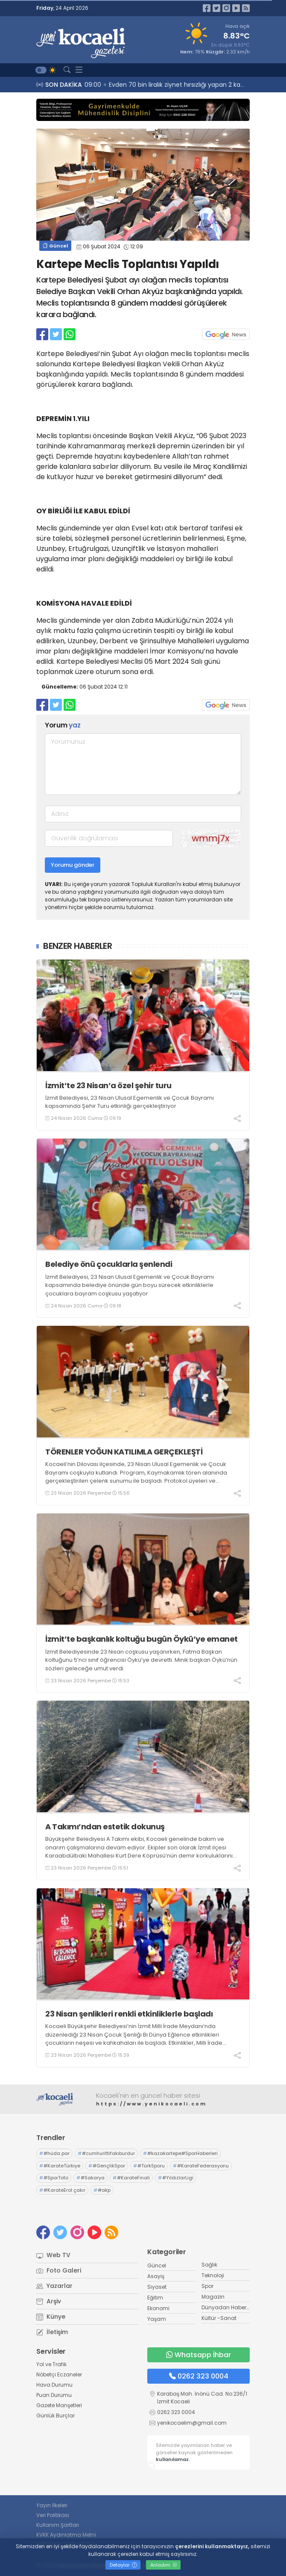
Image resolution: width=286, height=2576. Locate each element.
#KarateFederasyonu (201, 2165)
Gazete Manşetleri (59, 2405)
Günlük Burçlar (55, 2415)
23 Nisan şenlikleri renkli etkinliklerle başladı (129, 2014)
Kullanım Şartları (57, 2525)
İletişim (52, 2332)
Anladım (163, 2564)
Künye (50, 2316)
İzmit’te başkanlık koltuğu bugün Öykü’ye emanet (143, 1639)
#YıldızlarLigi (175, 2177)
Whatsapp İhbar (198, 2355)
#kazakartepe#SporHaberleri (180, 2153)
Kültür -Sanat (218, 2318)
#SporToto (53, 2177)
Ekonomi (158, 2308)
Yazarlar (54, 2286)
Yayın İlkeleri (51, 2505)
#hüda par (54, 2153)
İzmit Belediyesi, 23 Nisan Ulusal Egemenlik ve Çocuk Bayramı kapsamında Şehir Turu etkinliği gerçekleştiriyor (129, 1102)
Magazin (213, 2296)
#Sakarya (90, 2177)
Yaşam (156, 2319)
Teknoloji (212, 2275)
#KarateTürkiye (59, 2165)
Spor (207, 2286)
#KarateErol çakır (62, 2190)
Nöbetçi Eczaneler (59, 2374)
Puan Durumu (54, 2395)
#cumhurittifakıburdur (106, 2153)
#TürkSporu (149, 2165)
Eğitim (155, 2297)
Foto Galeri (58, 2270)
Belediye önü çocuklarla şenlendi (108, 1264)
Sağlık (209, 2264)
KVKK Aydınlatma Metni (66, 2534)
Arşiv (48, 2301)
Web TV (53, 2255)
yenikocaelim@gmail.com (192, 2422)
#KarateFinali (131, 2177)
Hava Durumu (54, 2384)
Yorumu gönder (72, 865)
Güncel (55, 245)
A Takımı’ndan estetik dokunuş (106, 1826)
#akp (102, 2190)
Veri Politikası (52, 2515)
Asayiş (155, 2276)
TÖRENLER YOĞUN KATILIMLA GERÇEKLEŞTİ (123, 1452)
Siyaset (156, 2286)
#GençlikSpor (106, 2165)
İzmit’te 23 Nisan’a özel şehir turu (108, 1085)
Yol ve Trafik (51, 2364)
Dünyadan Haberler (226, 2307)
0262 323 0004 (198, 2376)
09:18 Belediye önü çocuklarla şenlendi (144, 84)
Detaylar (123, 2564)
